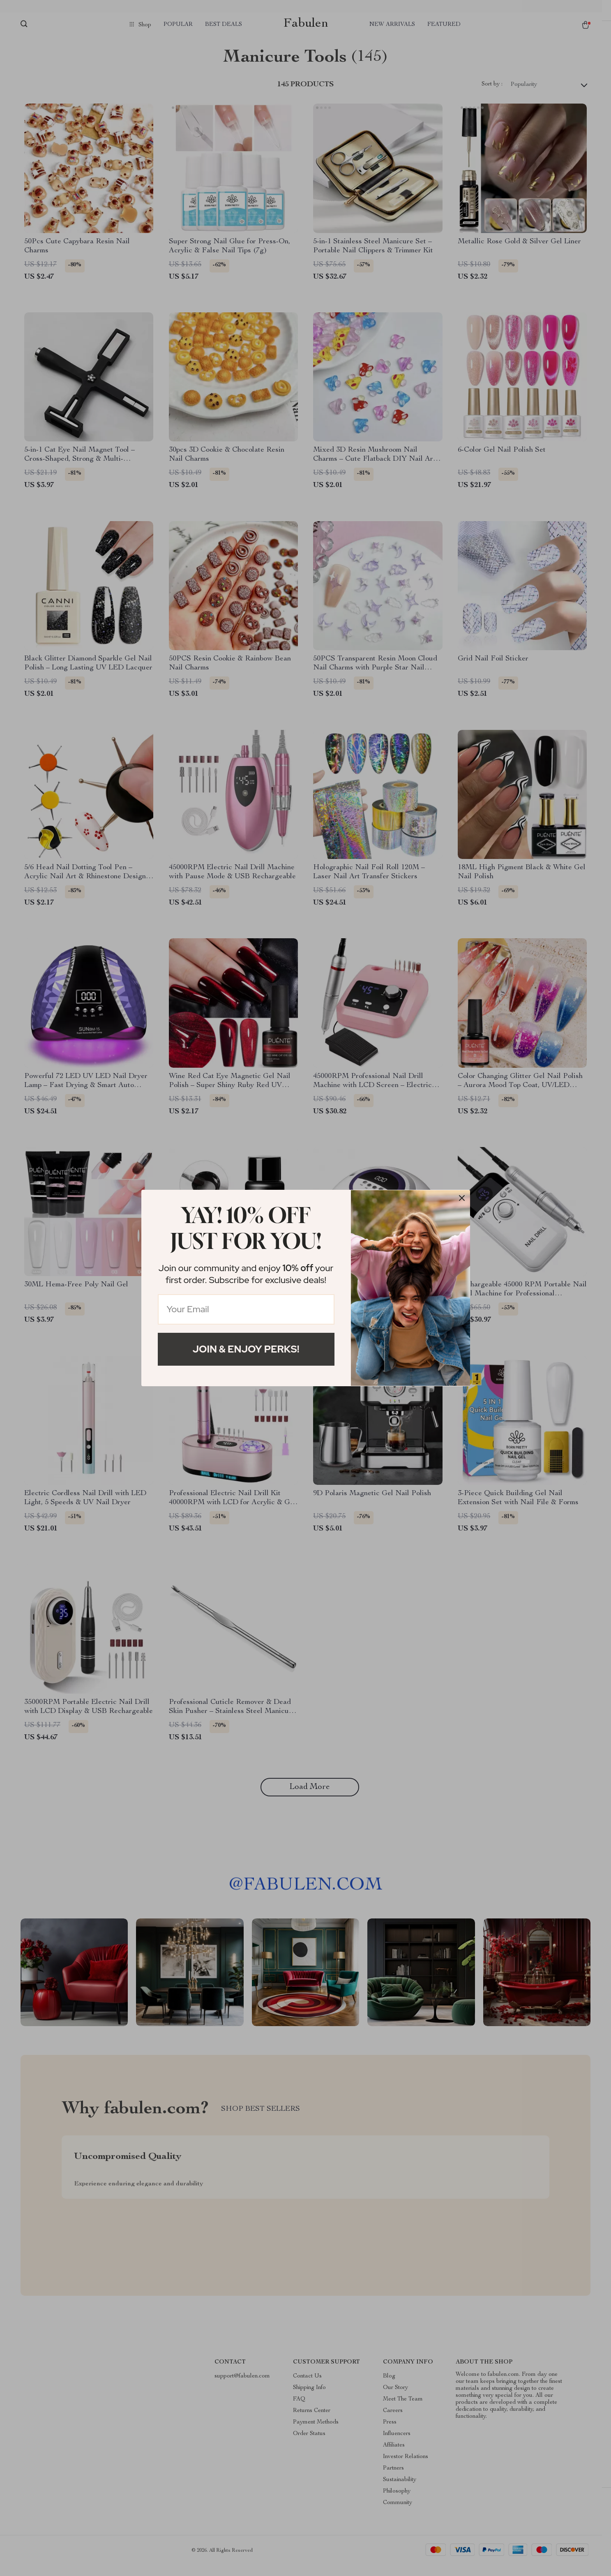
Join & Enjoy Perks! (246, 1349)
